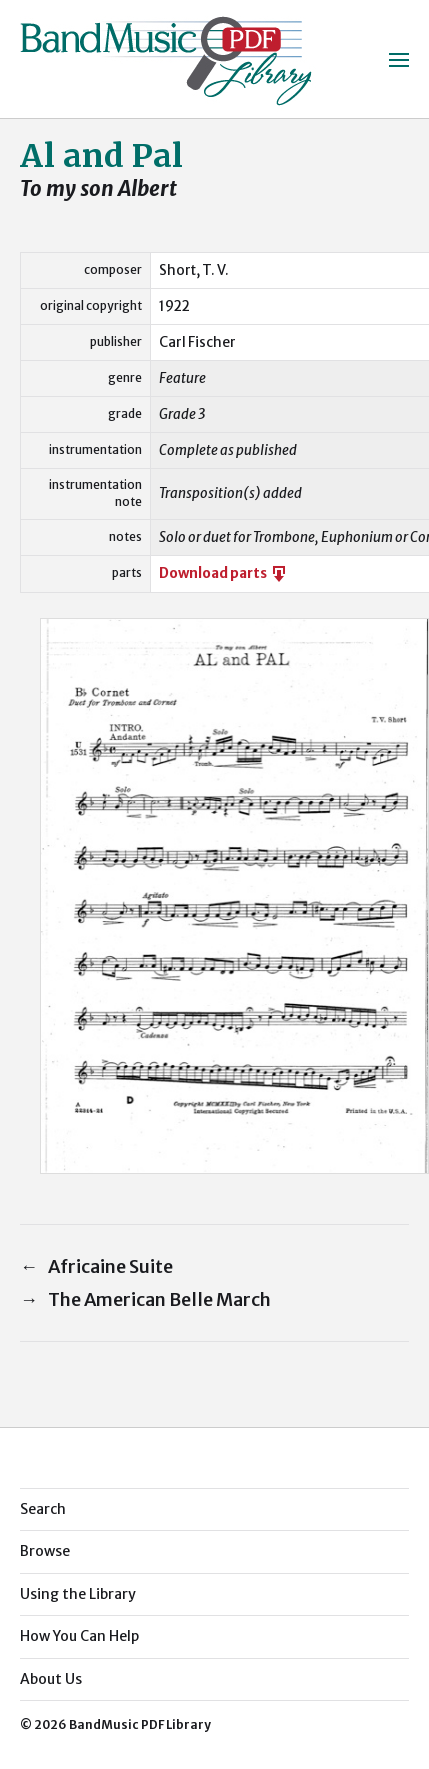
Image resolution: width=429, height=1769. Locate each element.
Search (43, 1509)
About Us (51, 1679)
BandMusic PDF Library (140, 1724)
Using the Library (78, 1594)
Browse (45, 1551)
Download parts (224, 573)
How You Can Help (79, 1636)
